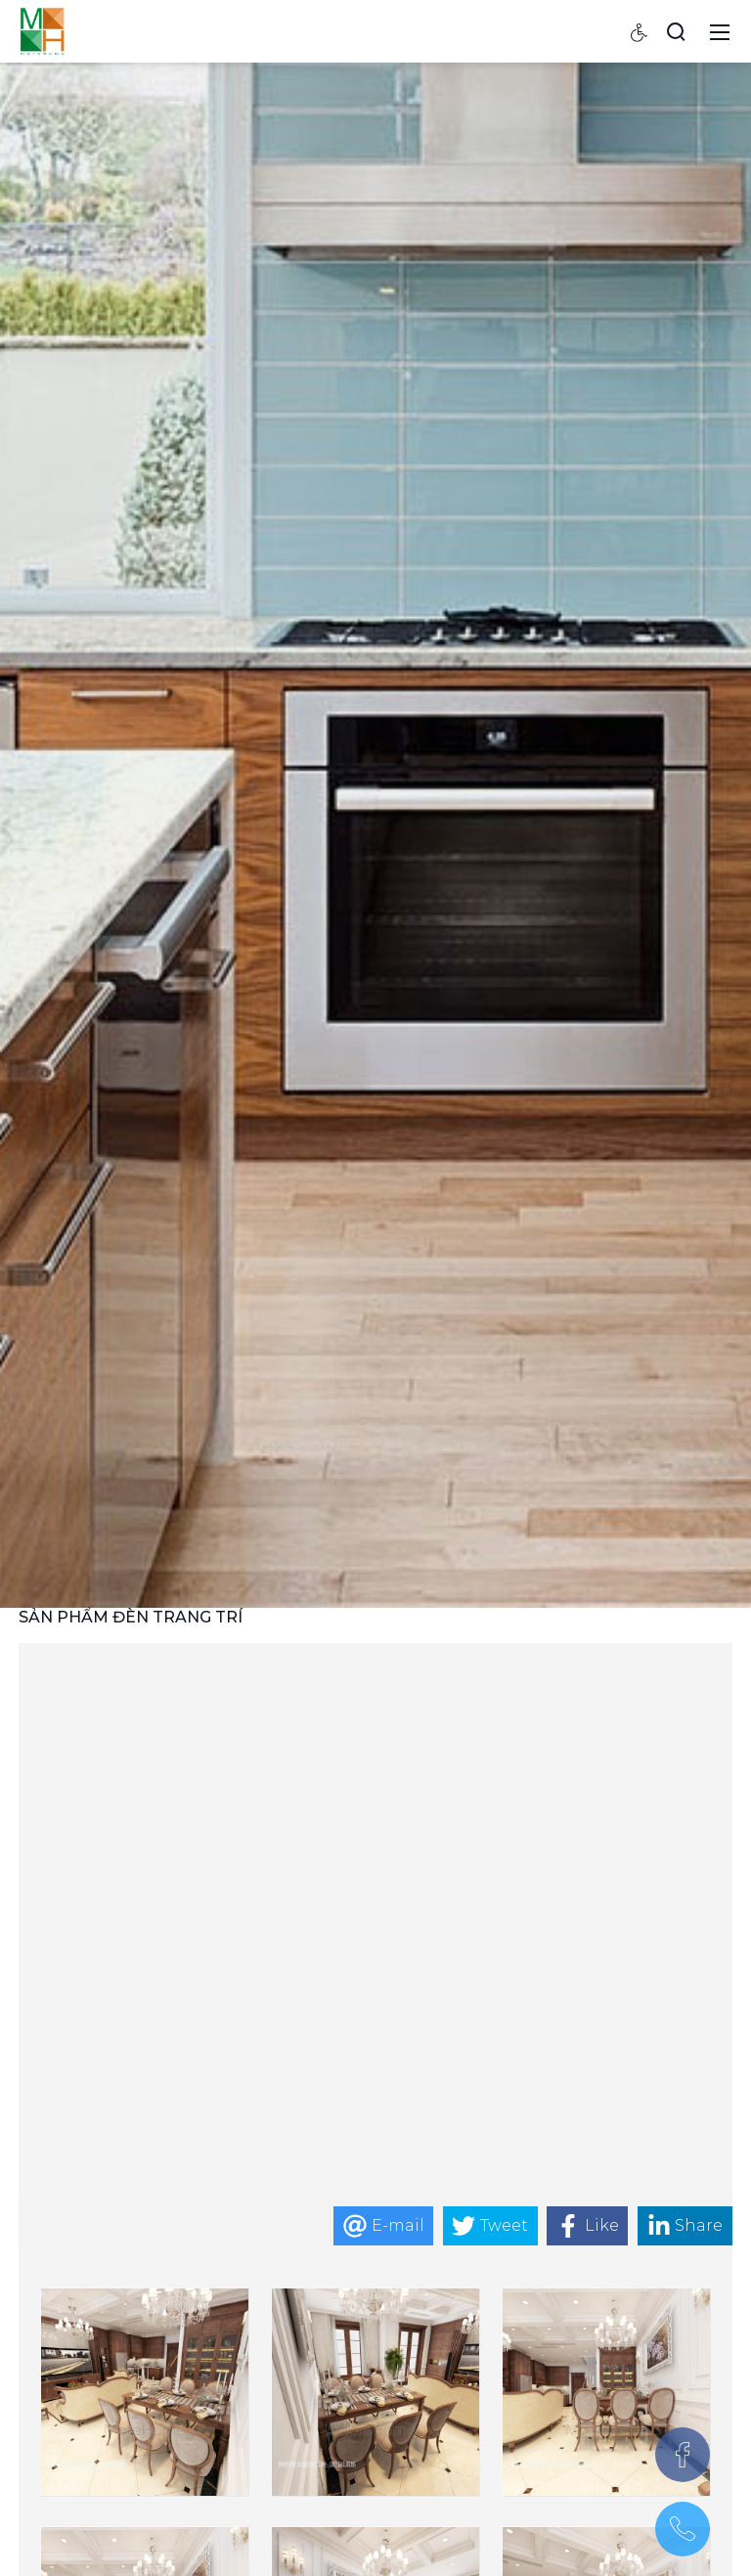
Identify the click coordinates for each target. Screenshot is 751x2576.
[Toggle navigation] (719, 31)
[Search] (675, 31)
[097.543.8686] (682, 2529)
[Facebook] (682, 2454)
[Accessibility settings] (639, 31)
